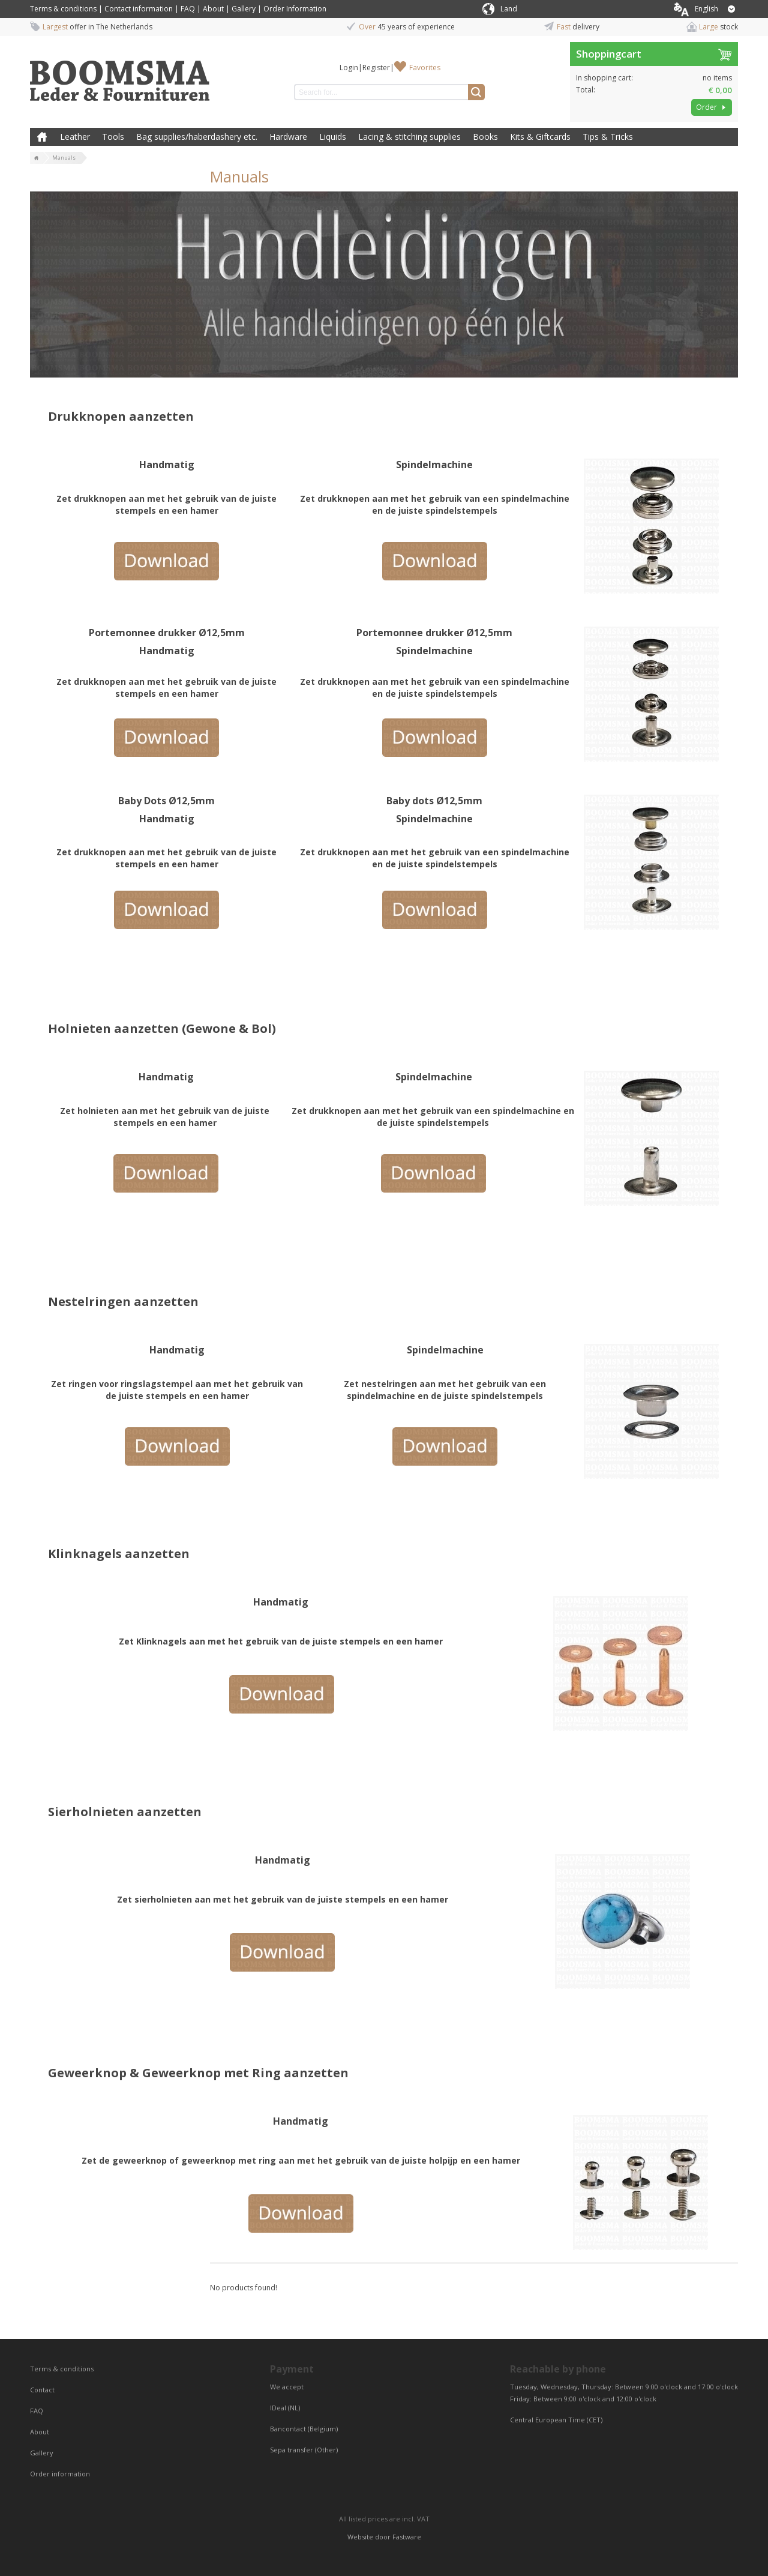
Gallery (244, 9)
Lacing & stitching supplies (409, 136)
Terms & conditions (63, 9)
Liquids (332, 136)
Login (349, 67)
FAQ (188, 9)
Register (376, 67)
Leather (75, 136)
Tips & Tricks (608, 136)
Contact (43, 2389)
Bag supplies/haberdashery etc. (196, 136)
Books (485, 136)
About (213, 9)
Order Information (294, 9)
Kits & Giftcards (540, 136)
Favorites (424, 67)
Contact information (138, 9)
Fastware (406, 2536)
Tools (113, 136)
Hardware (288, 136)
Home (42, 137)
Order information (60, 2473)
